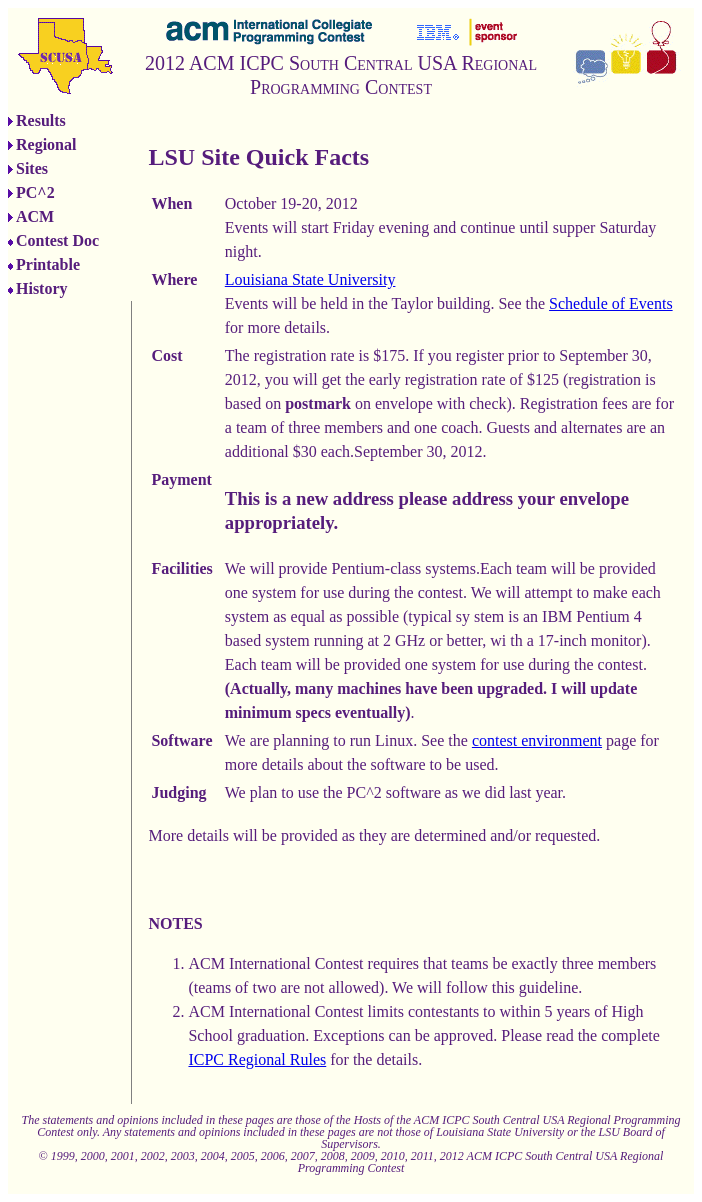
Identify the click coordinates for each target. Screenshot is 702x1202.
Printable (48, 264)
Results (41, 120)
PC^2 (35, 192)
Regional (46, 144)
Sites (32, 168)
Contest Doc (57, 240)
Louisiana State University (310, 279)
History (42, 288)
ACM (35, 216)
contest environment (537, 740)
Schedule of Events (611, 303)
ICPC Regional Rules (257, 1059)
